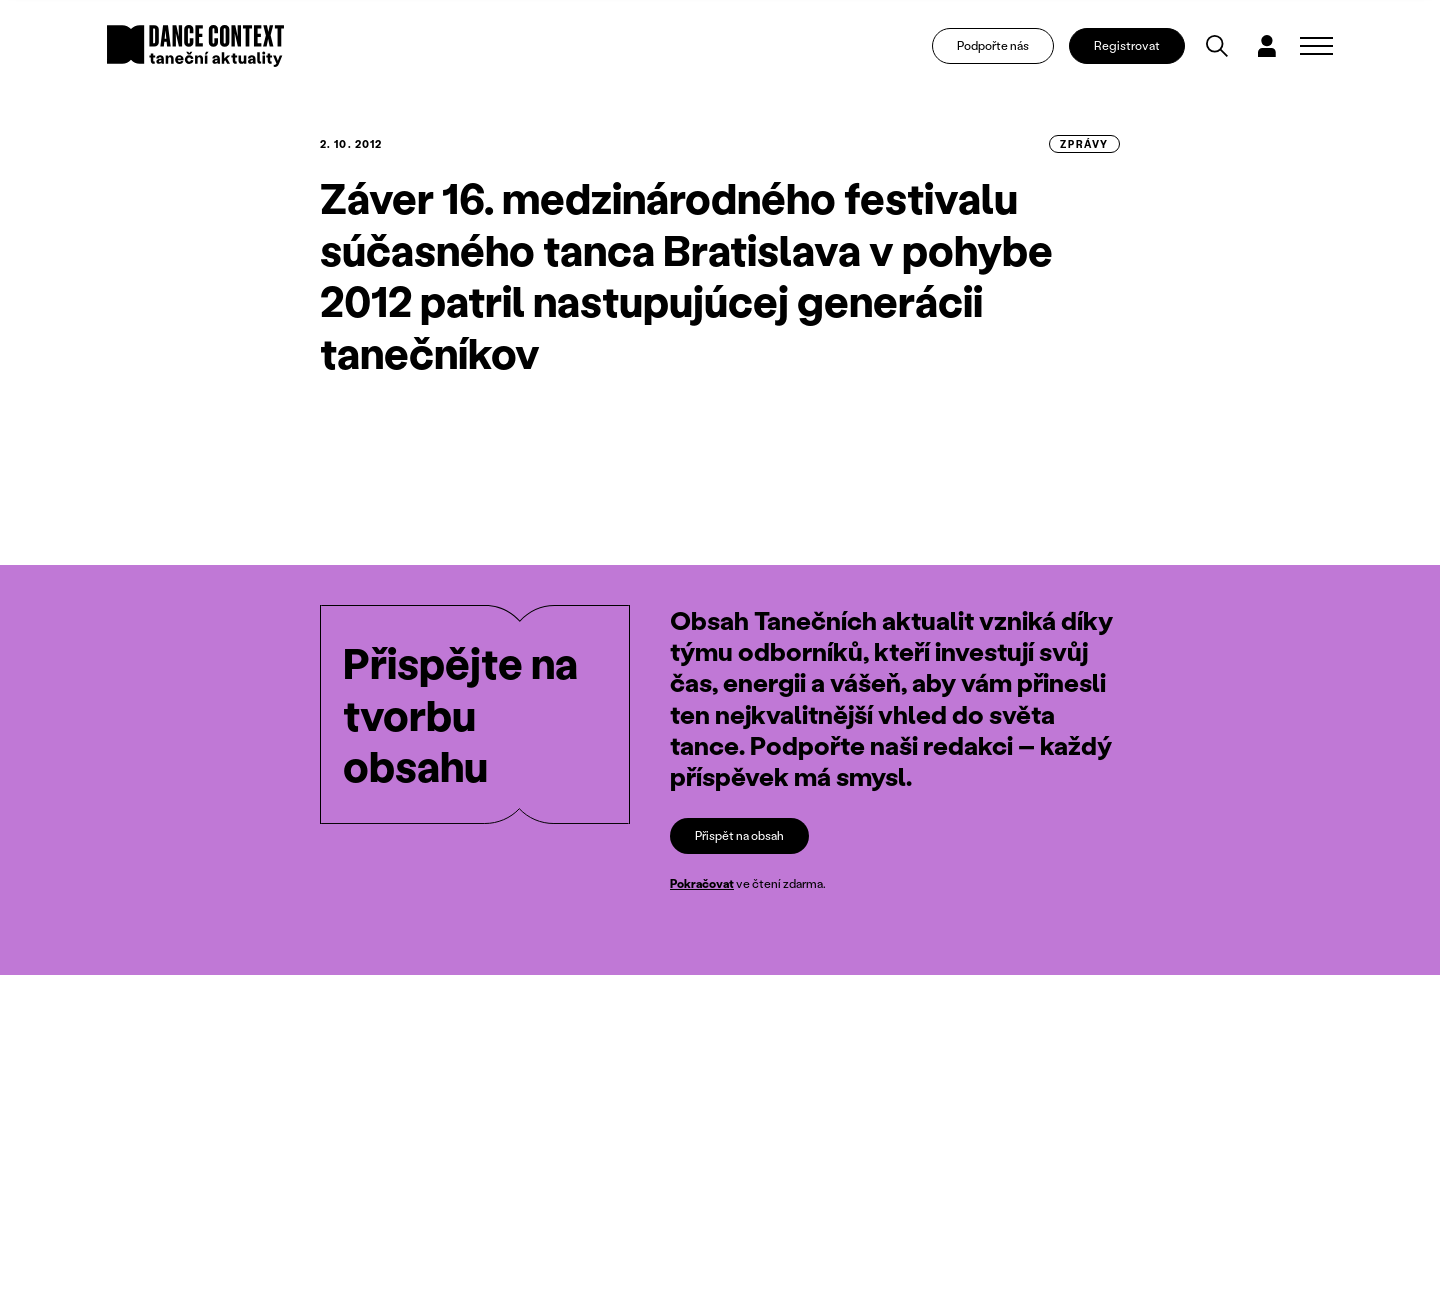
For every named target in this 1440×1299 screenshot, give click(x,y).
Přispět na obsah (739, 835)
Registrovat (1127, 45)
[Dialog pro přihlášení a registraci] (1267, 46)
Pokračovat (702, 883)
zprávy (1084, 144)
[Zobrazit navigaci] (1316, 46)
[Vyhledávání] (1217, 46)
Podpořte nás (993, 45)
